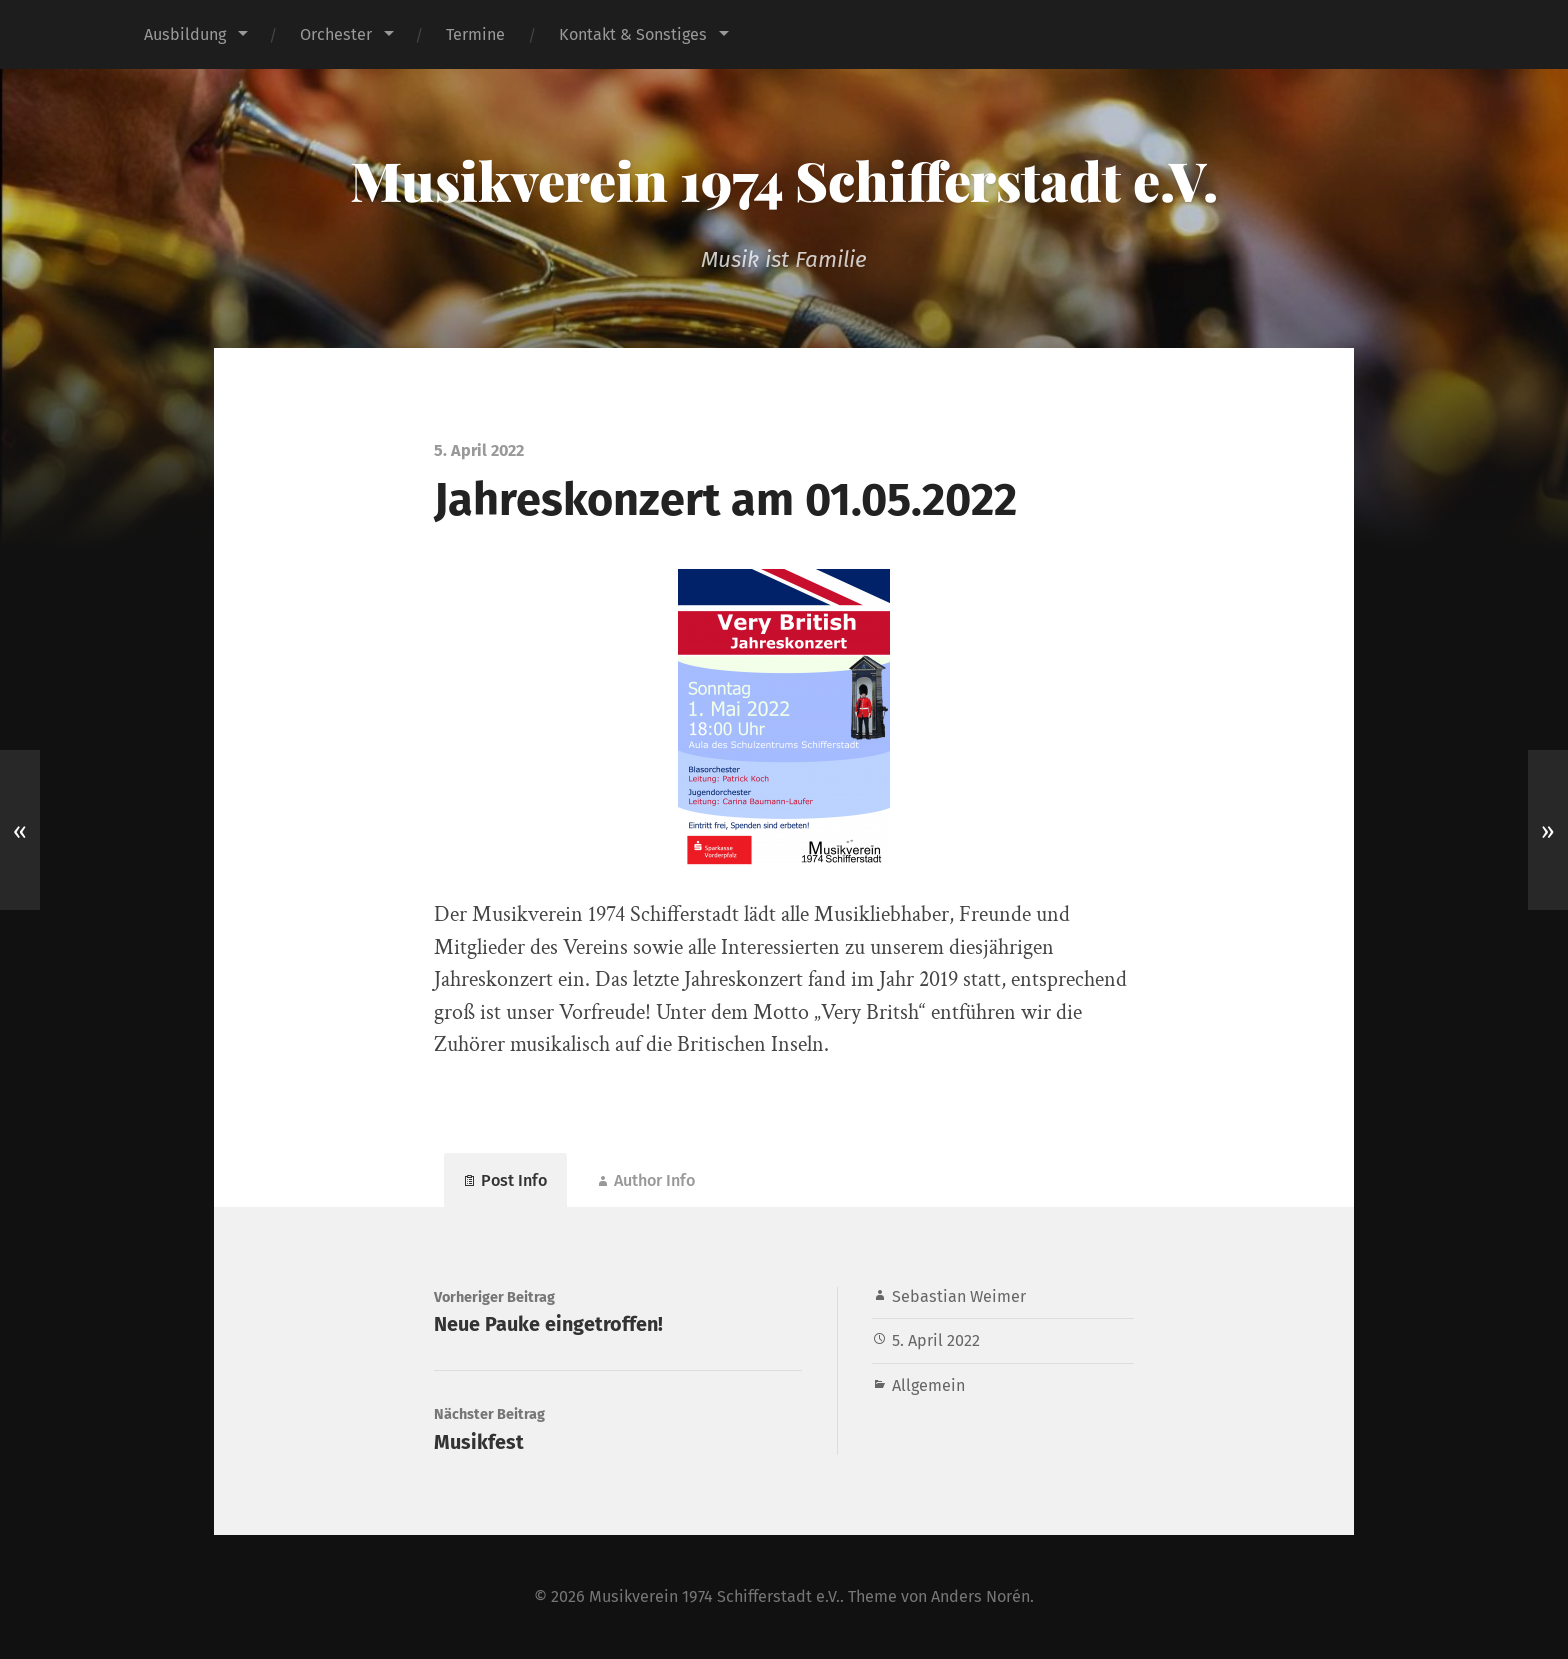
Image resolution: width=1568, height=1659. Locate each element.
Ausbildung (185, 34)
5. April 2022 (936, 1340)
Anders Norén (980, 1596)
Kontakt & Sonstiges (633, 34)
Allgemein (928, 1385)
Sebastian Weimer (959, 1296)
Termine (475, 34)
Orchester (336, 34)
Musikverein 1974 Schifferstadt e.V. (784, 180)
